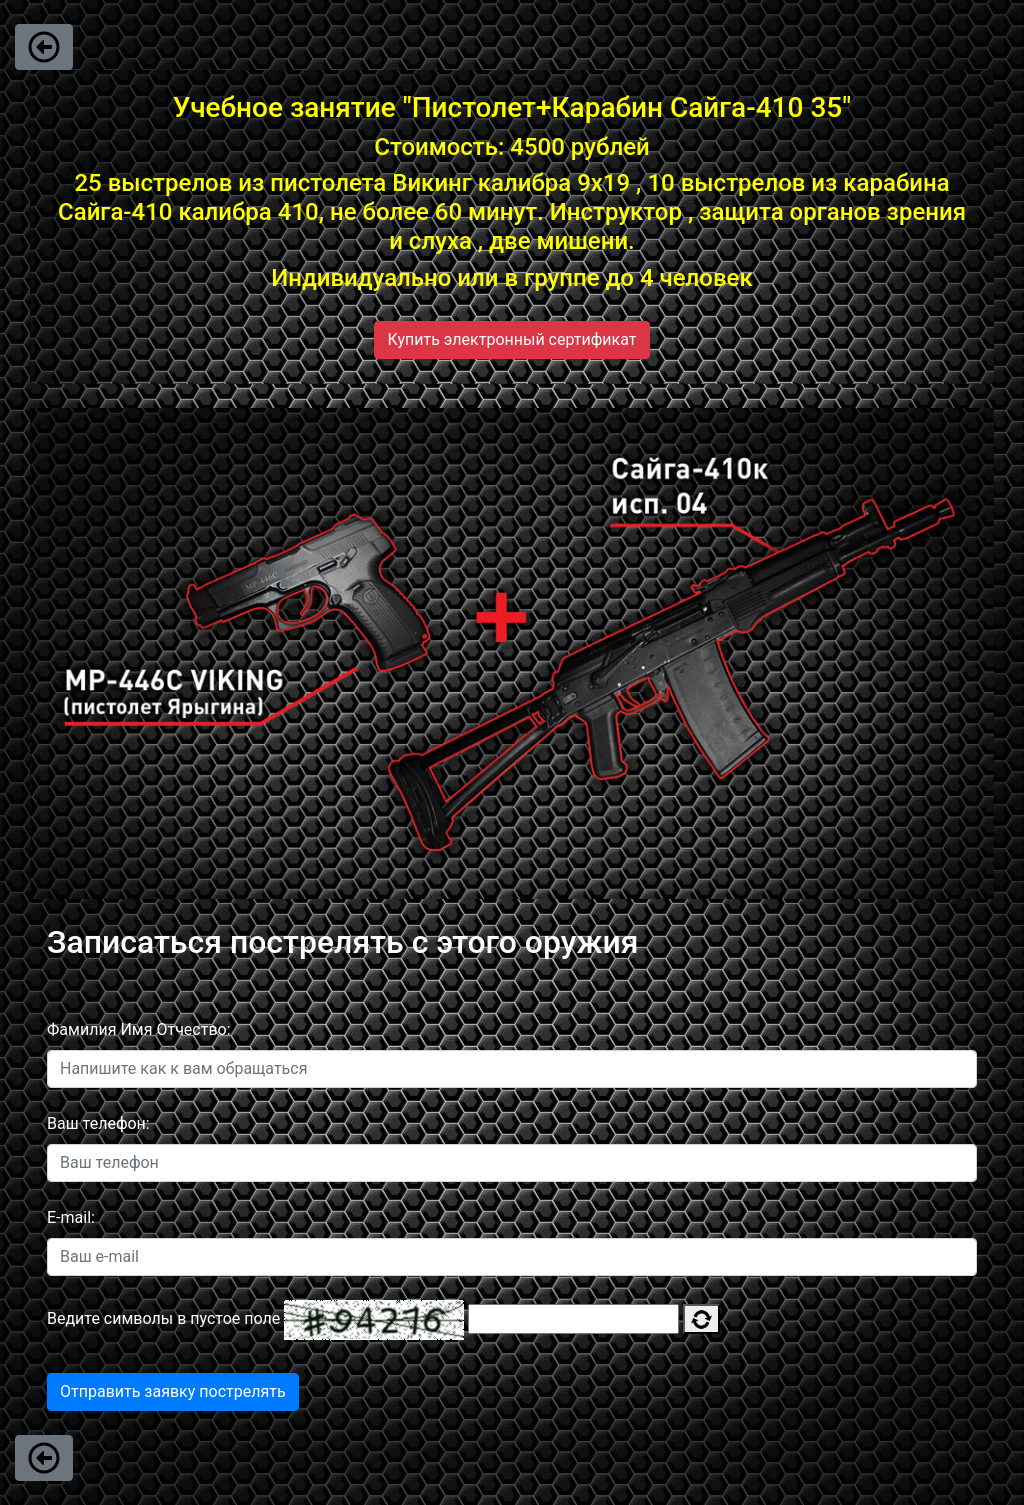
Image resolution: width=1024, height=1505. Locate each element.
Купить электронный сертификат (511, 339)
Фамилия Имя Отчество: (139, 1029)
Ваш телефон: (98, 1123)
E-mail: (71, 1217)
